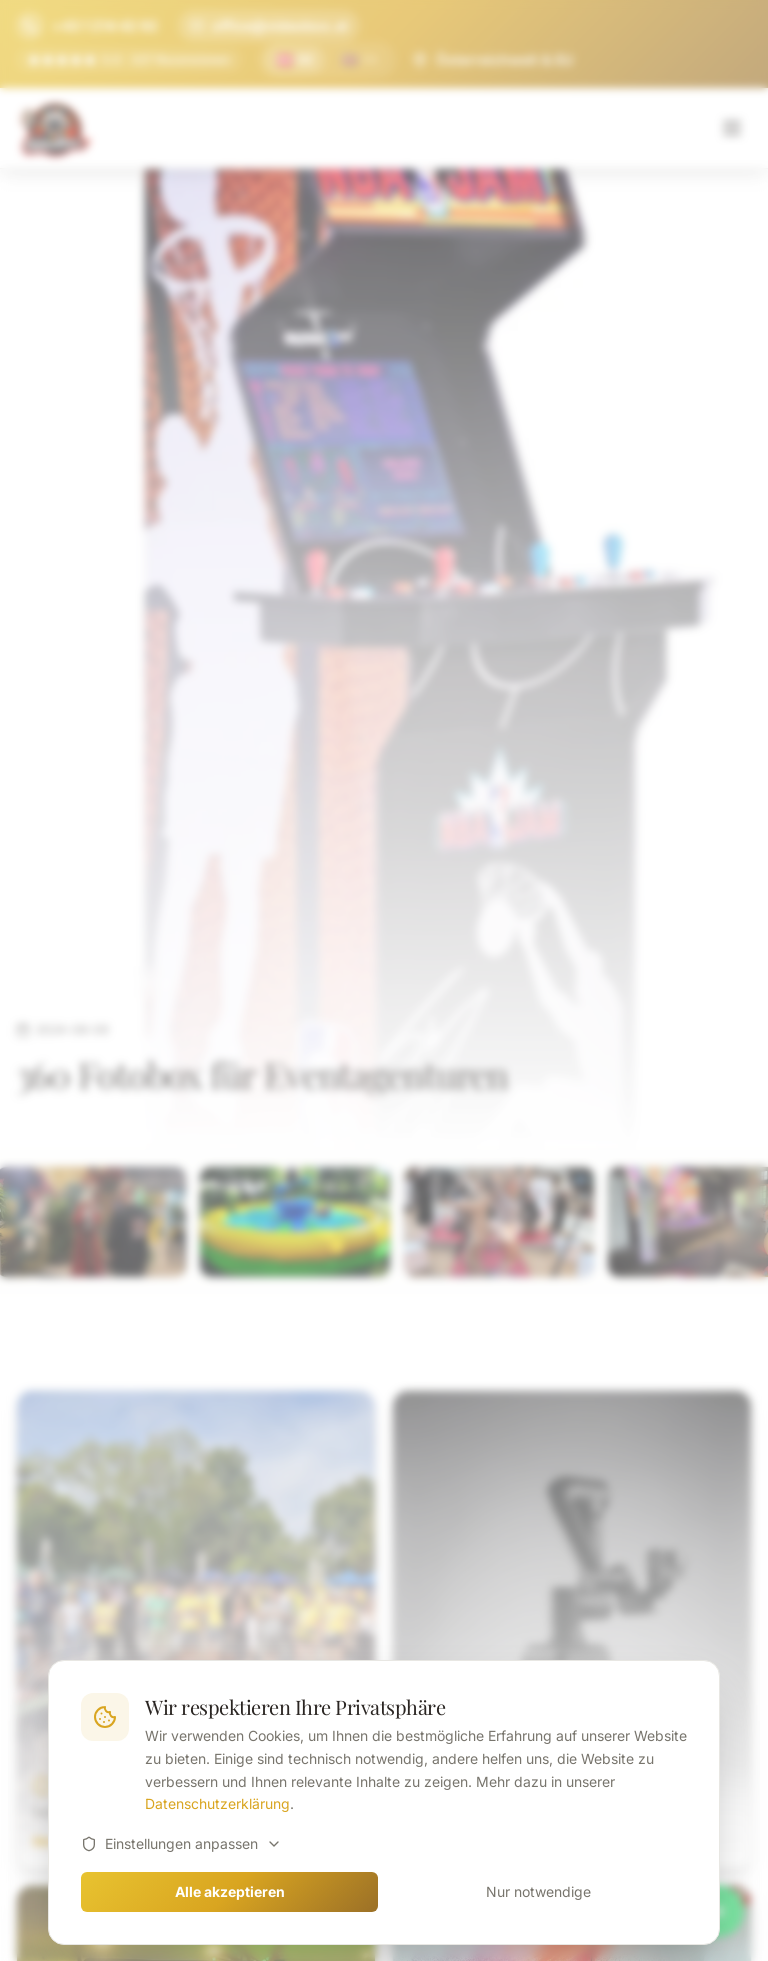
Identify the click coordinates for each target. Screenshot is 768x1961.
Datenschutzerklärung (217, 1803)
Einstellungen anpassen (181, 1843)
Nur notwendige (538, 1891)
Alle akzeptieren (230, 1891)
